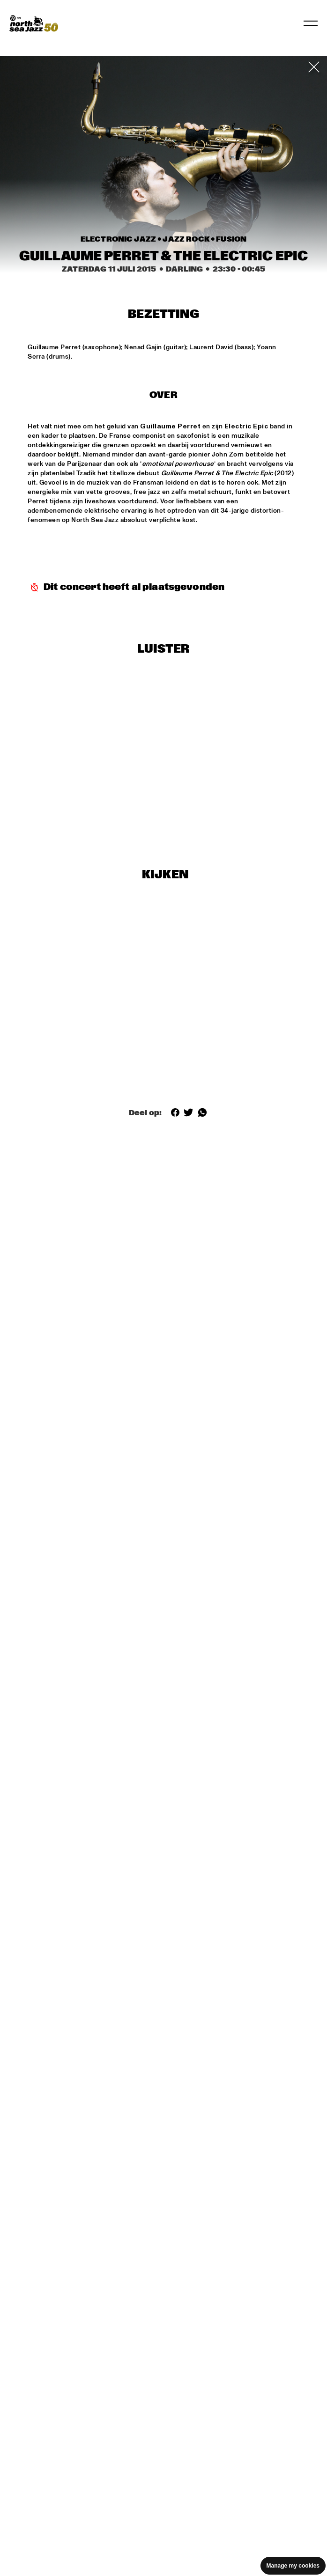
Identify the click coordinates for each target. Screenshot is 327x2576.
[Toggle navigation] (311, 23)
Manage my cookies (293, 2565)
